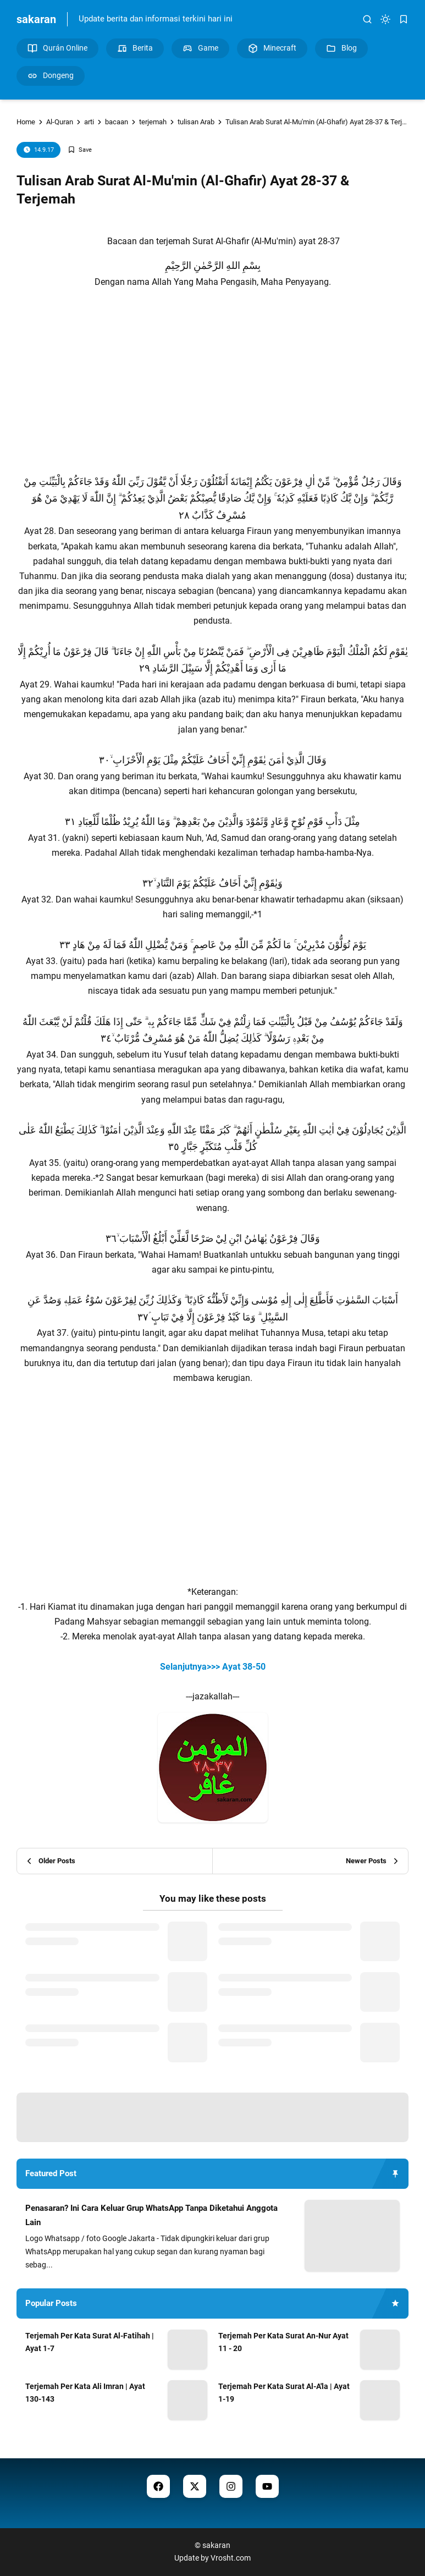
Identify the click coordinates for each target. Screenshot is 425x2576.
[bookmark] (404, 19)
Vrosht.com (231, 2557)
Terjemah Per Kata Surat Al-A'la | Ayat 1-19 (284, 2393)
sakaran (36, 19)
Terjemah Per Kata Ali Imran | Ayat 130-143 (85, 2393)
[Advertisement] (212, 381)
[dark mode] (385, 19)
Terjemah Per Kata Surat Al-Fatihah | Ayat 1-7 (89, 2342)
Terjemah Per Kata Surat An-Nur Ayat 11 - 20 (283, 2342)
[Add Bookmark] (79, 150)
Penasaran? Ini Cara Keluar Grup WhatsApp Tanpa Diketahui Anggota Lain (151, 2215)
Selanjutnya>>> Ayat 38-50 (213, 1666)
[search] (367, 19)
